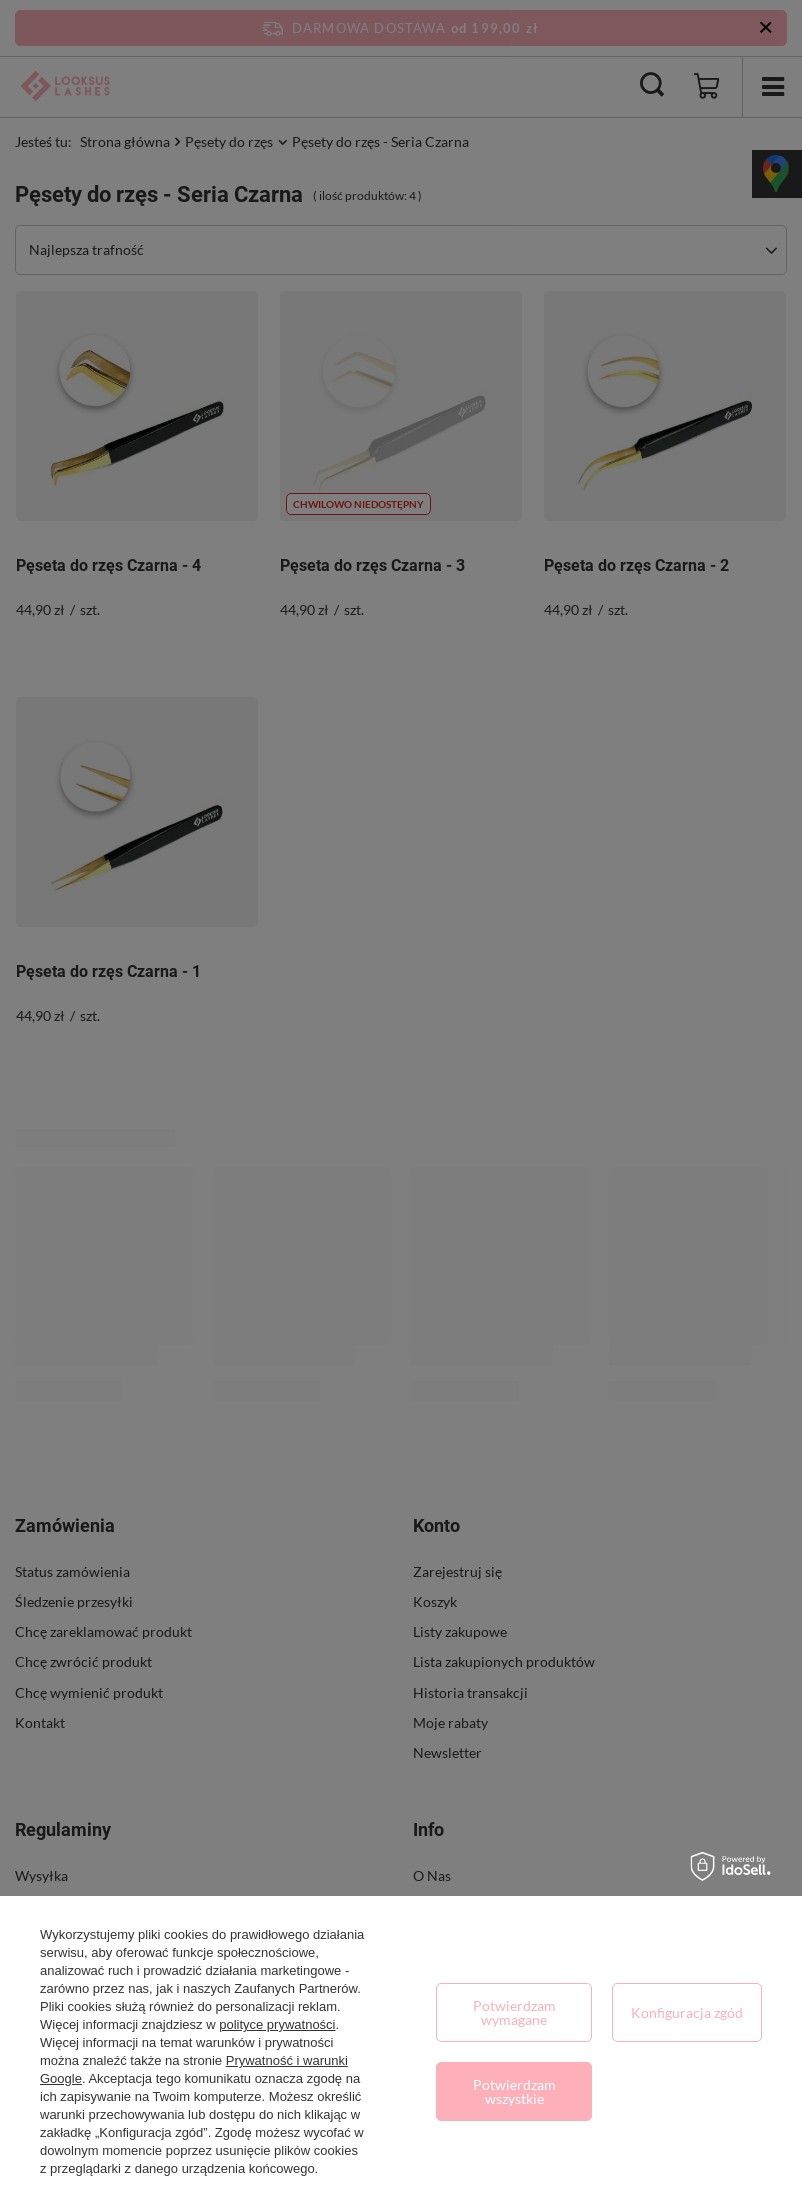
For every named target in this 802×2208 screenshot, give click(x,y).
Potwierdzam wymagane (514, 2012)
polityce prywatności (277, 2024)
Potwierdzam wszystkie (514, 2091)
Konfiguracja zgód (687, 2012)
